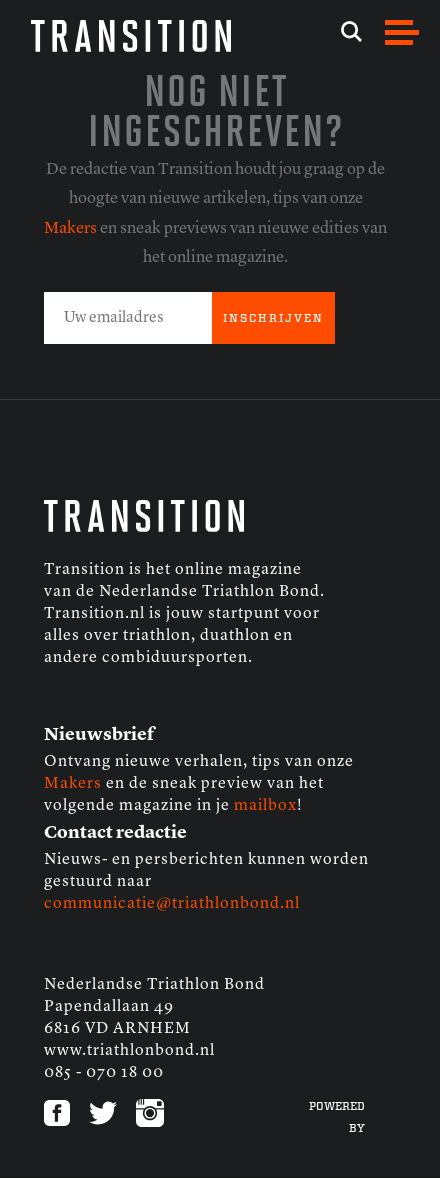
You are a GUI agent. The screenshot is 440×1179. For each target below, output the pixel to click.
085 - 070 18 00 (104, 1073)
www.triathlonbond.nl (129, 1051)
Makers (70, 228)
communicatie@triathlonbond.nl (172, 904)
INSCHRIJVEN (273, 318)
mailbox (265, 806)
